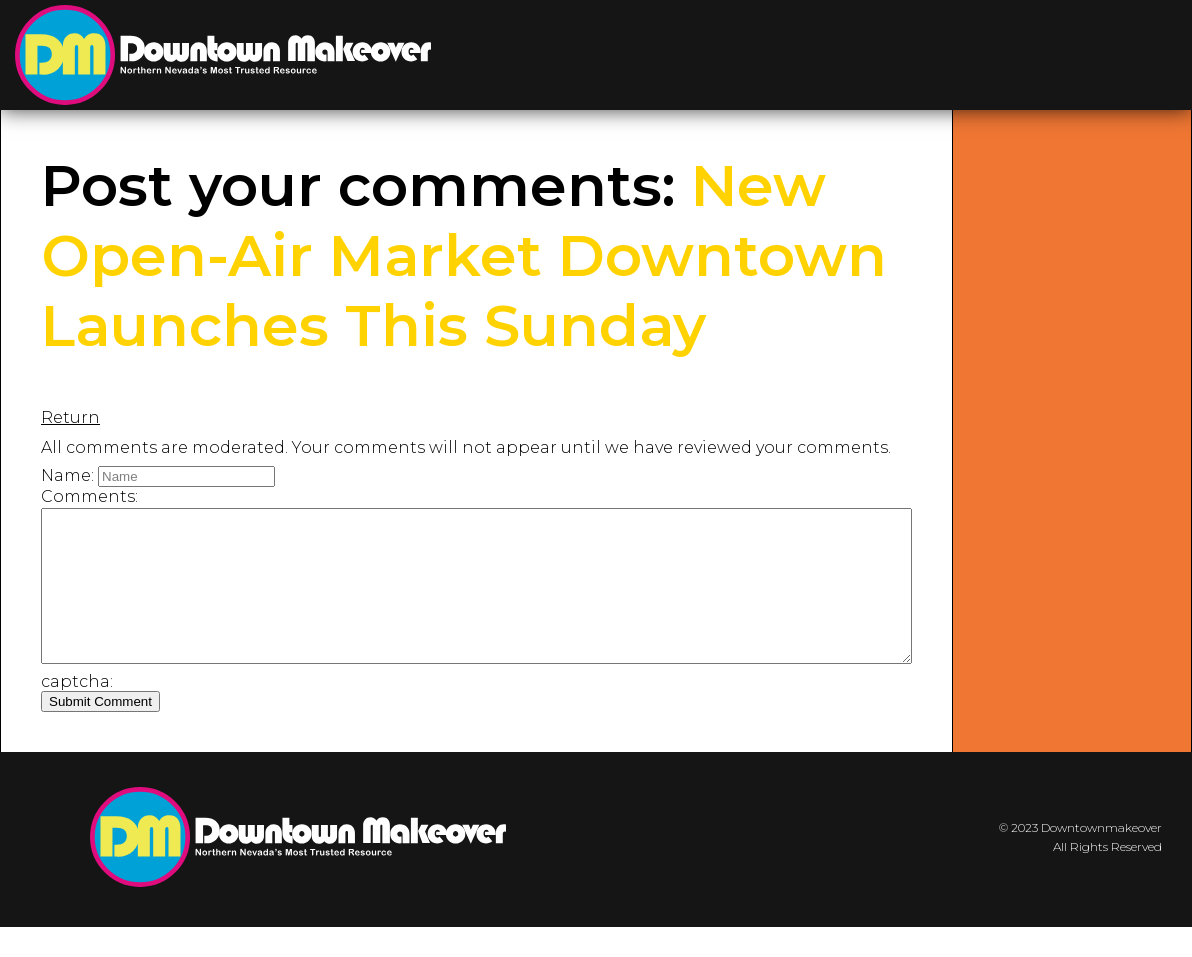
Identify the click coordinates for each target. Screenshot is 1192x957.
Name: (67, 475)
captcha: (77, 711)
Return (70, 417)
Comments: (89, 496)
